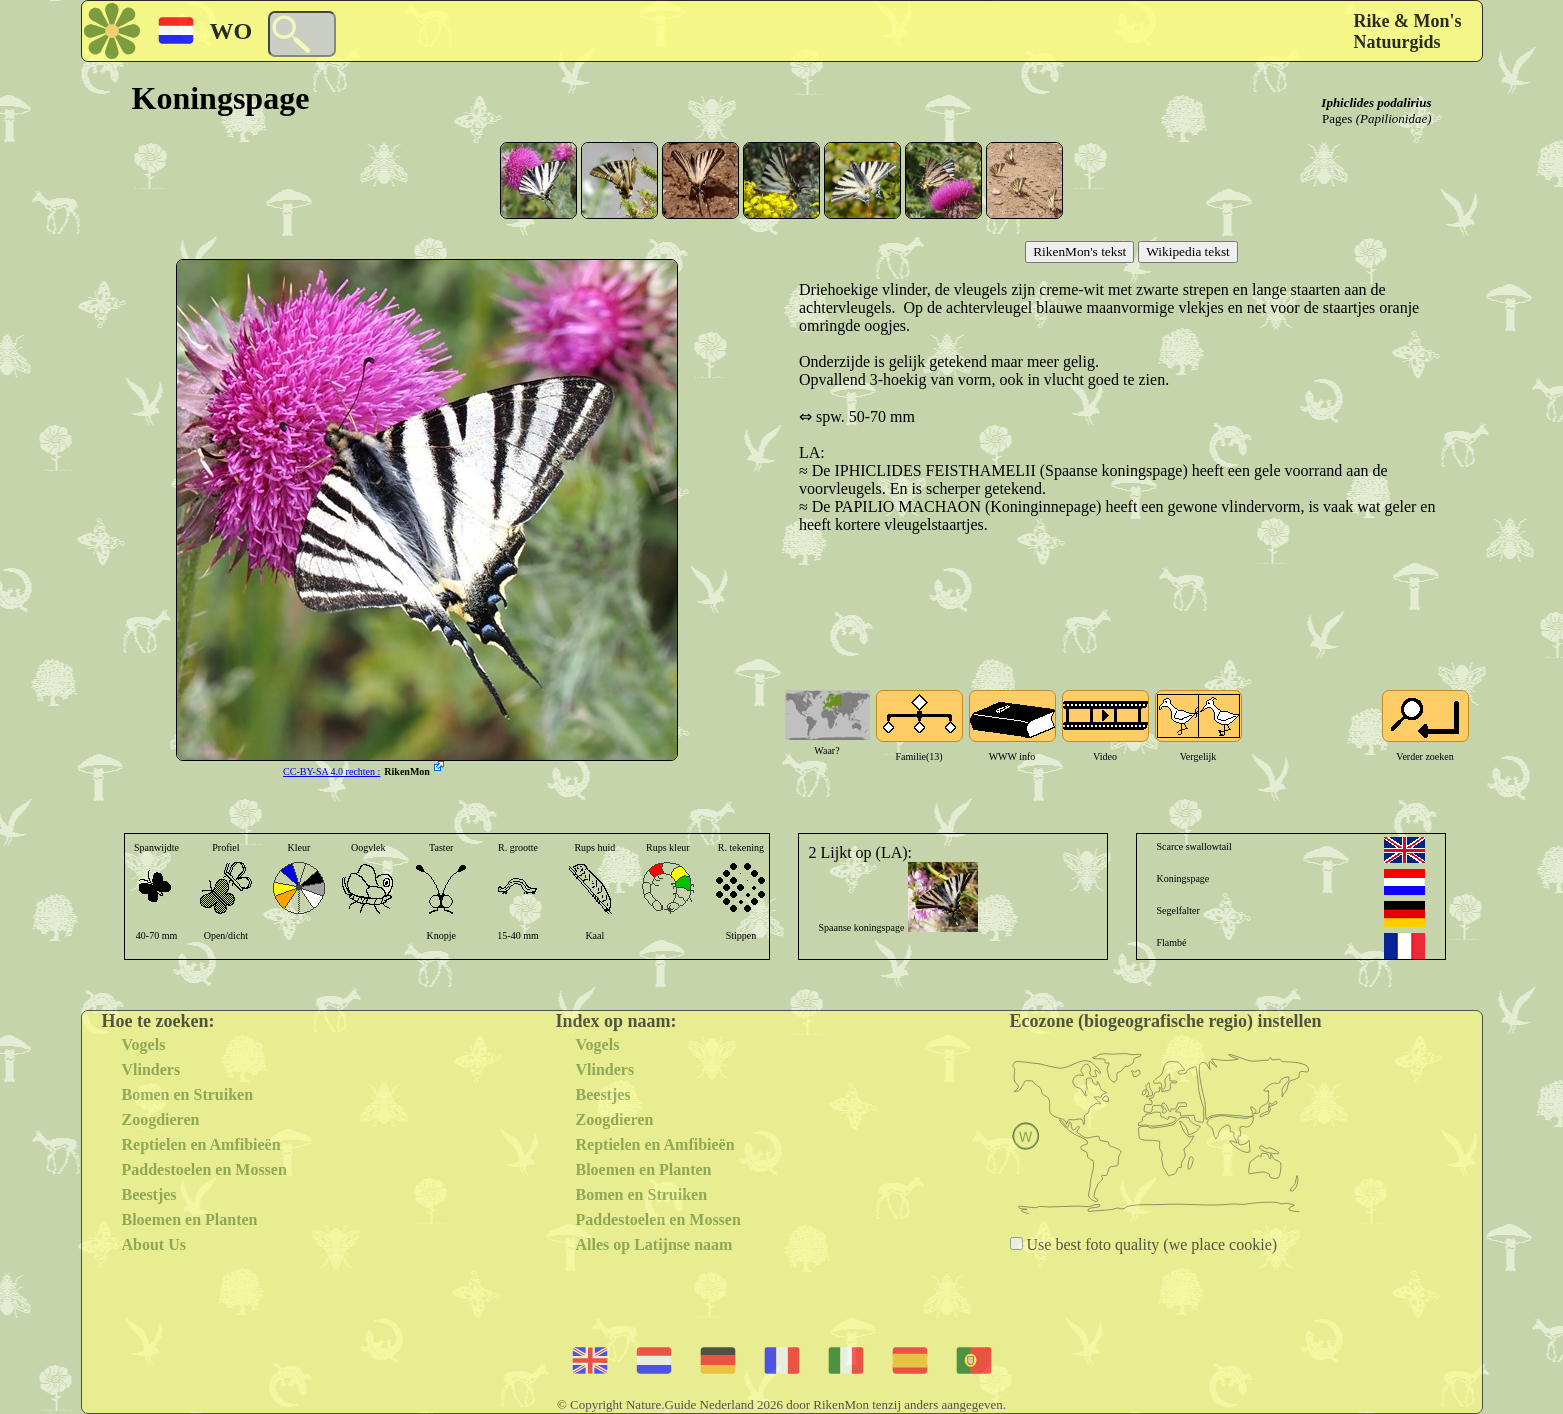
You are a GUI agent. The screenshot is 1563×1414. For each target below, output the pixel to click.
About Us (154, 1244)
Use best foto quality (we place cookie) (1150, 1244)
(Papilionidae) (1394, 118)
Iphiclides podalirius (1376, 102)
